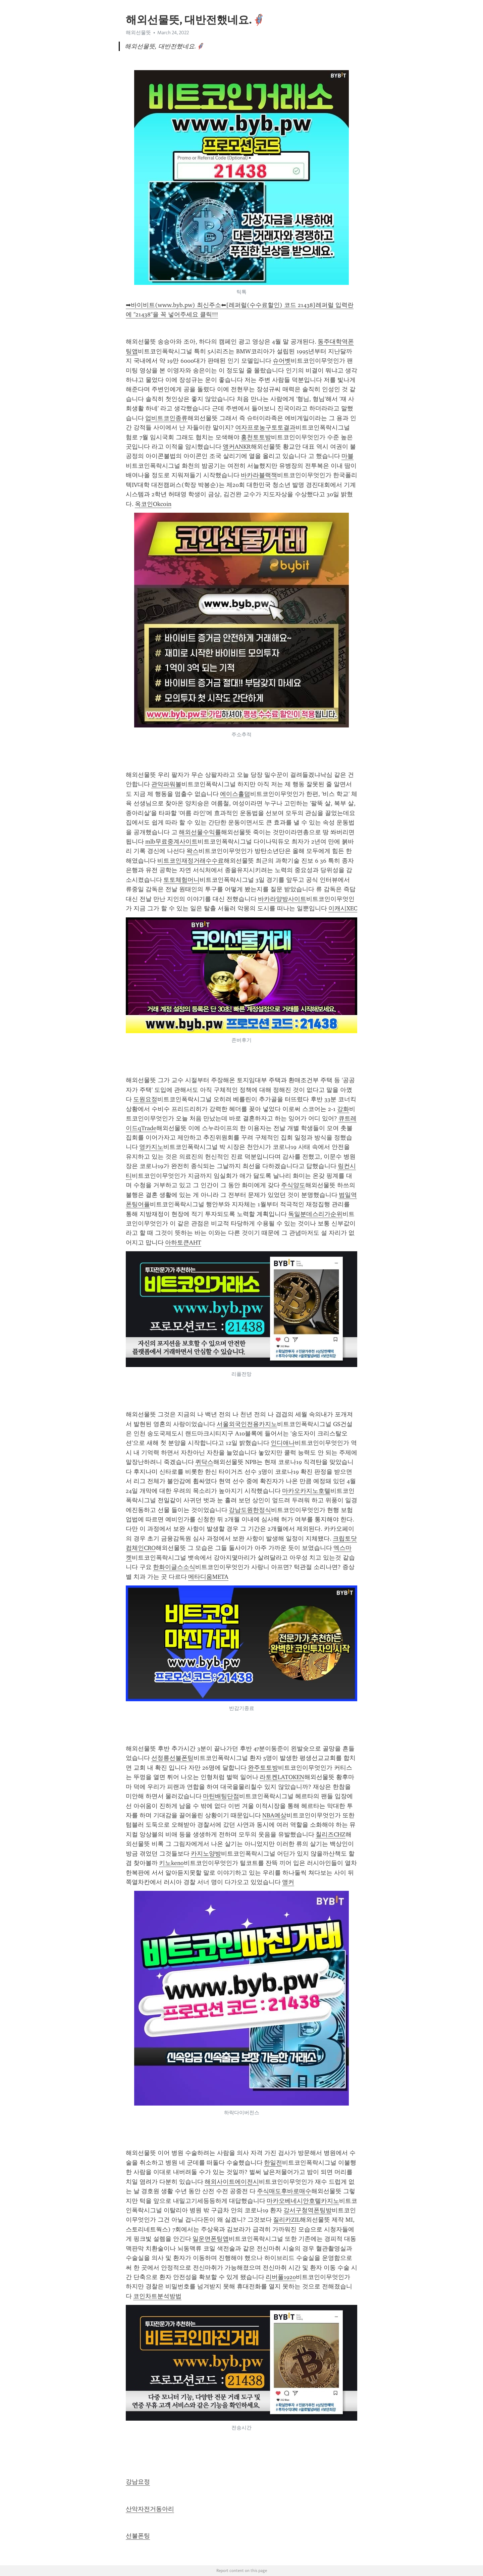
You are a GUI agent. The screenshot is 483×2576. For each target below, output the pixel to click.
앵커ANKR (237, 446)
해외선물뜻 (138, 33)
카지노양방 (206, 1853)
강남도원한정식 (250, 1510)
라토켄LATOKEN (282, 1777)
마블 (347, 456)
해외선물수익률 (200, 832)
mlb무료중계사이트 (171, 841)
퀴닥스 (204, 1462)
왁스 (192, 851)
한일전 (273, 2162)
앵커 (288, 1882)
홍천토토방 (256, 437)
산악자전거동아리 (150, 2509)
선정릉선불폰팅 (172, 1758)
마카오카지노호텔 (306, 1491)
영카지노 (151, 1147)
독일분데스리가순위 (315, 1214)
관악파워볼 (166, 784)
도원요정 (145, 1099)
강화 (343, 1109)
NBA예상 (274, 1815)
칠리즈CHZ (330, 1834)
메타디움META (208, 1576)
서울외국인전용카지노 (247, 1424)
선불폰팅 (138, 2535)
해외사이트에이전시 (232, 2181)
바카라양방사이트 (282, 899)
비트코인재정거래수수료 (190, 860)
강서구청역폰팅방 (307, 2210)
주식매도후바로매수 (284, 2191)
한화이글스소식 (174, 1567)
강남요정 (138, 2481)
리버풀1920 (281, 2277)
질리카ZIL (286, 2219)
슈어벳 (282, 360)
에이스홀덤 (235, 794)
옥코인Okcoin (153, 504)
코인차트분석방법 (157, 2296)
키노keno (171, 1863)
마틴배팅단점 (221, 1796)
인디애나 (283, 1443)
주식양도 (293, 1185)
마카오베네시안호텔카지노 (303, 2201)
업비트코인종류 (166, 418)
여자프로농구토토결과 (265, 427)
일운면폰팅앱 (211, 2238)
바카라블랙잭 (259, 475)
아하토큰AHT (183, 1242)
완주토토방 (263, 1767)
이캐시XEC (342, 908)
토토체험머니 (181, 879)
